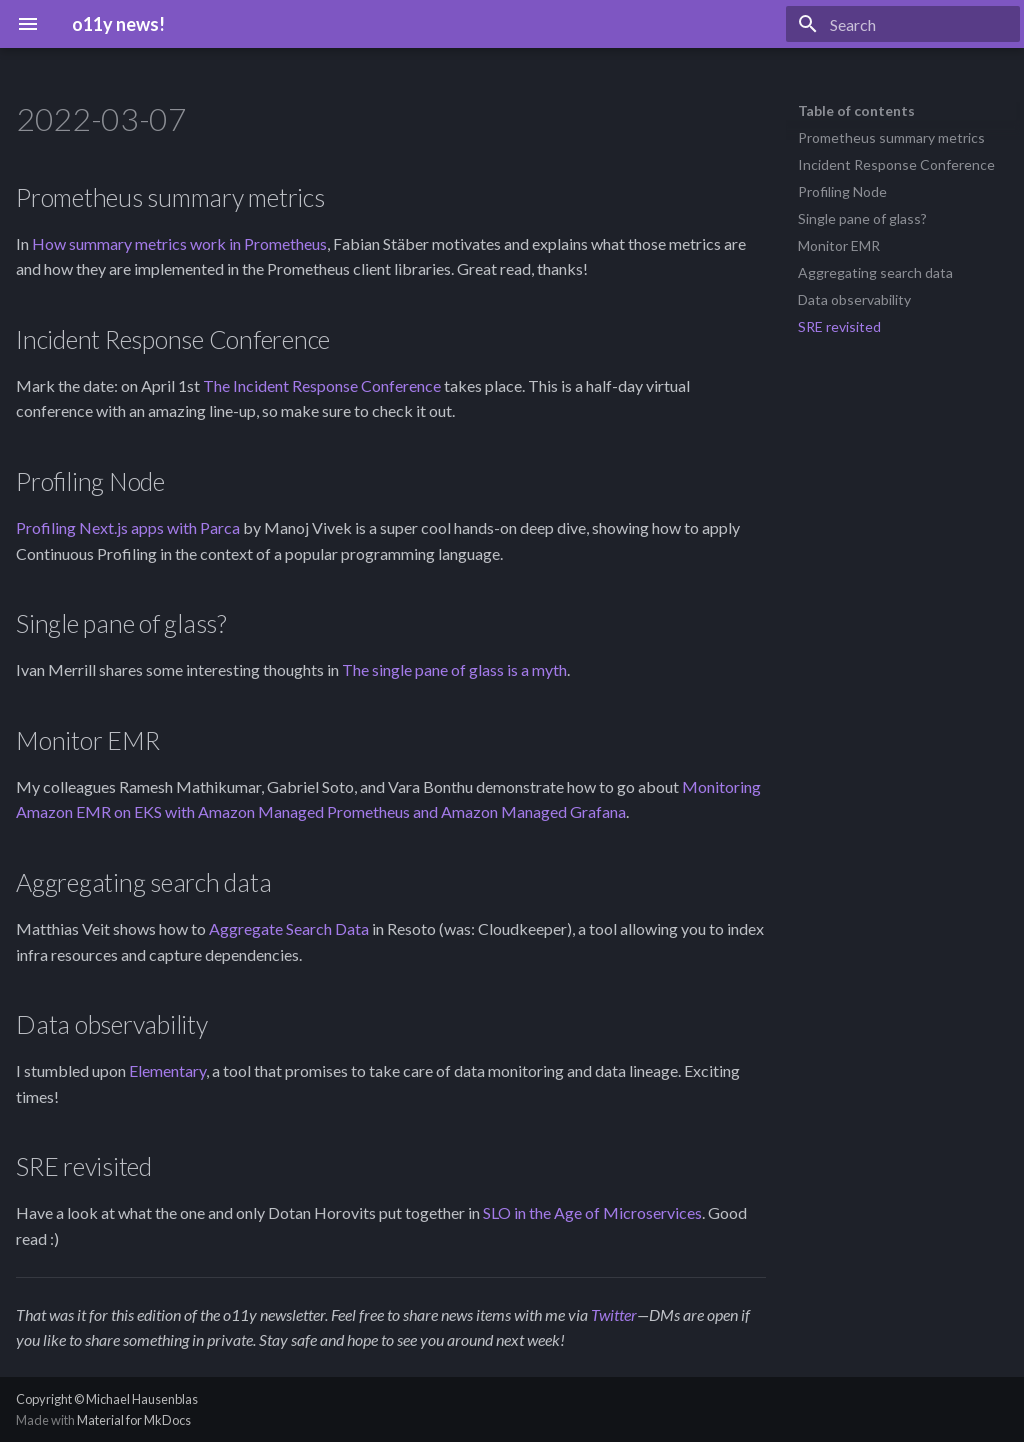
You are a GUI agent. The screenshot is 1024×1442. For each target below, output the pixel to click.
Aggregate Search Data (289, 928)
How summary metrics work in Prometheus (179, 243)
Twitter (614, 1314)
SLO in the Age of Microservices (592, 1212)
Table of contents (856, 110)
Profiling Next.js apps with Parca (128, 527)
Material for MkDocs (134, 1420)
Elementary (167, 1070)
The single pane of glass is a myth (454, 669)
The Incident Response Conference (322, 385)
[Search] (903, 24)
